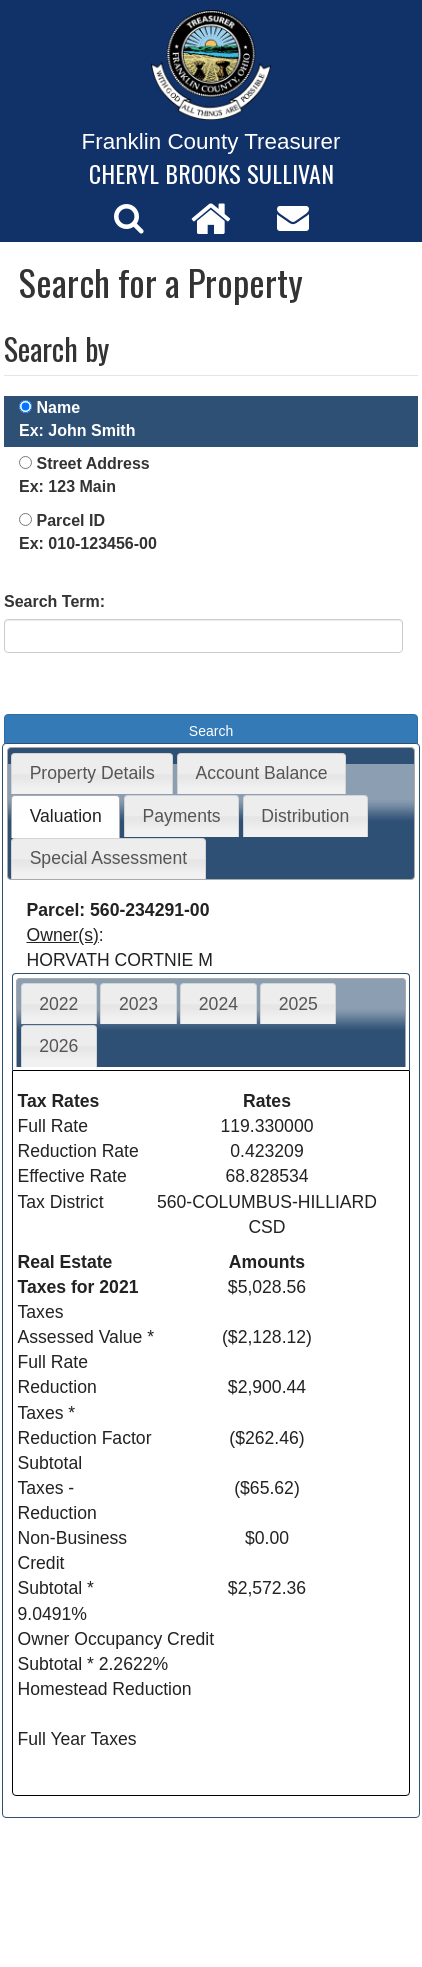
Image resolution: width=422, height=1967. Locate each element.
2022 (58, 1004)
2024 (218, 1004)
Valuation (66, 816)
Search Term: (54, 601)
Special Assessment (108, 858)
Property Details (92, 773)
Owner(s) (63, 935)
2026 (58, 1046)
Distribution (305, 816)
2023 (138, 1004)
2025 (298, 1004)
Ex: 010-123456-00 (88, 543)
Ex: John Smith (77, 430)
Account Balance (262, 773)
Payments (181, 816)
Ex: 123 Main (67, 486)
